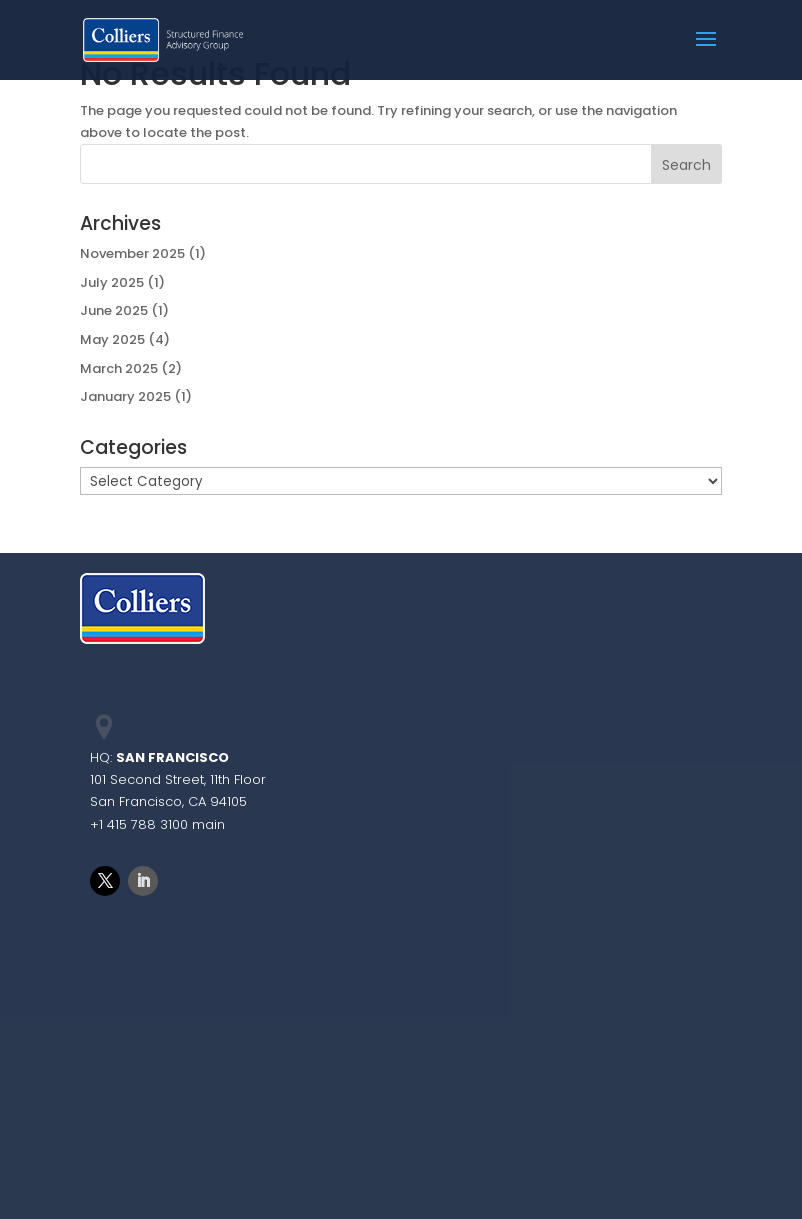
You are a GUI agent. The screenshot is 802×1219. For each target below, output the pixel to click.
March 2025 (119, 368)
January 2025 (125, 396)
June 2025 (114, 310)
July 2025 (112, 282)
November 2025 (132, 253)
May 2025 (112, 339)
